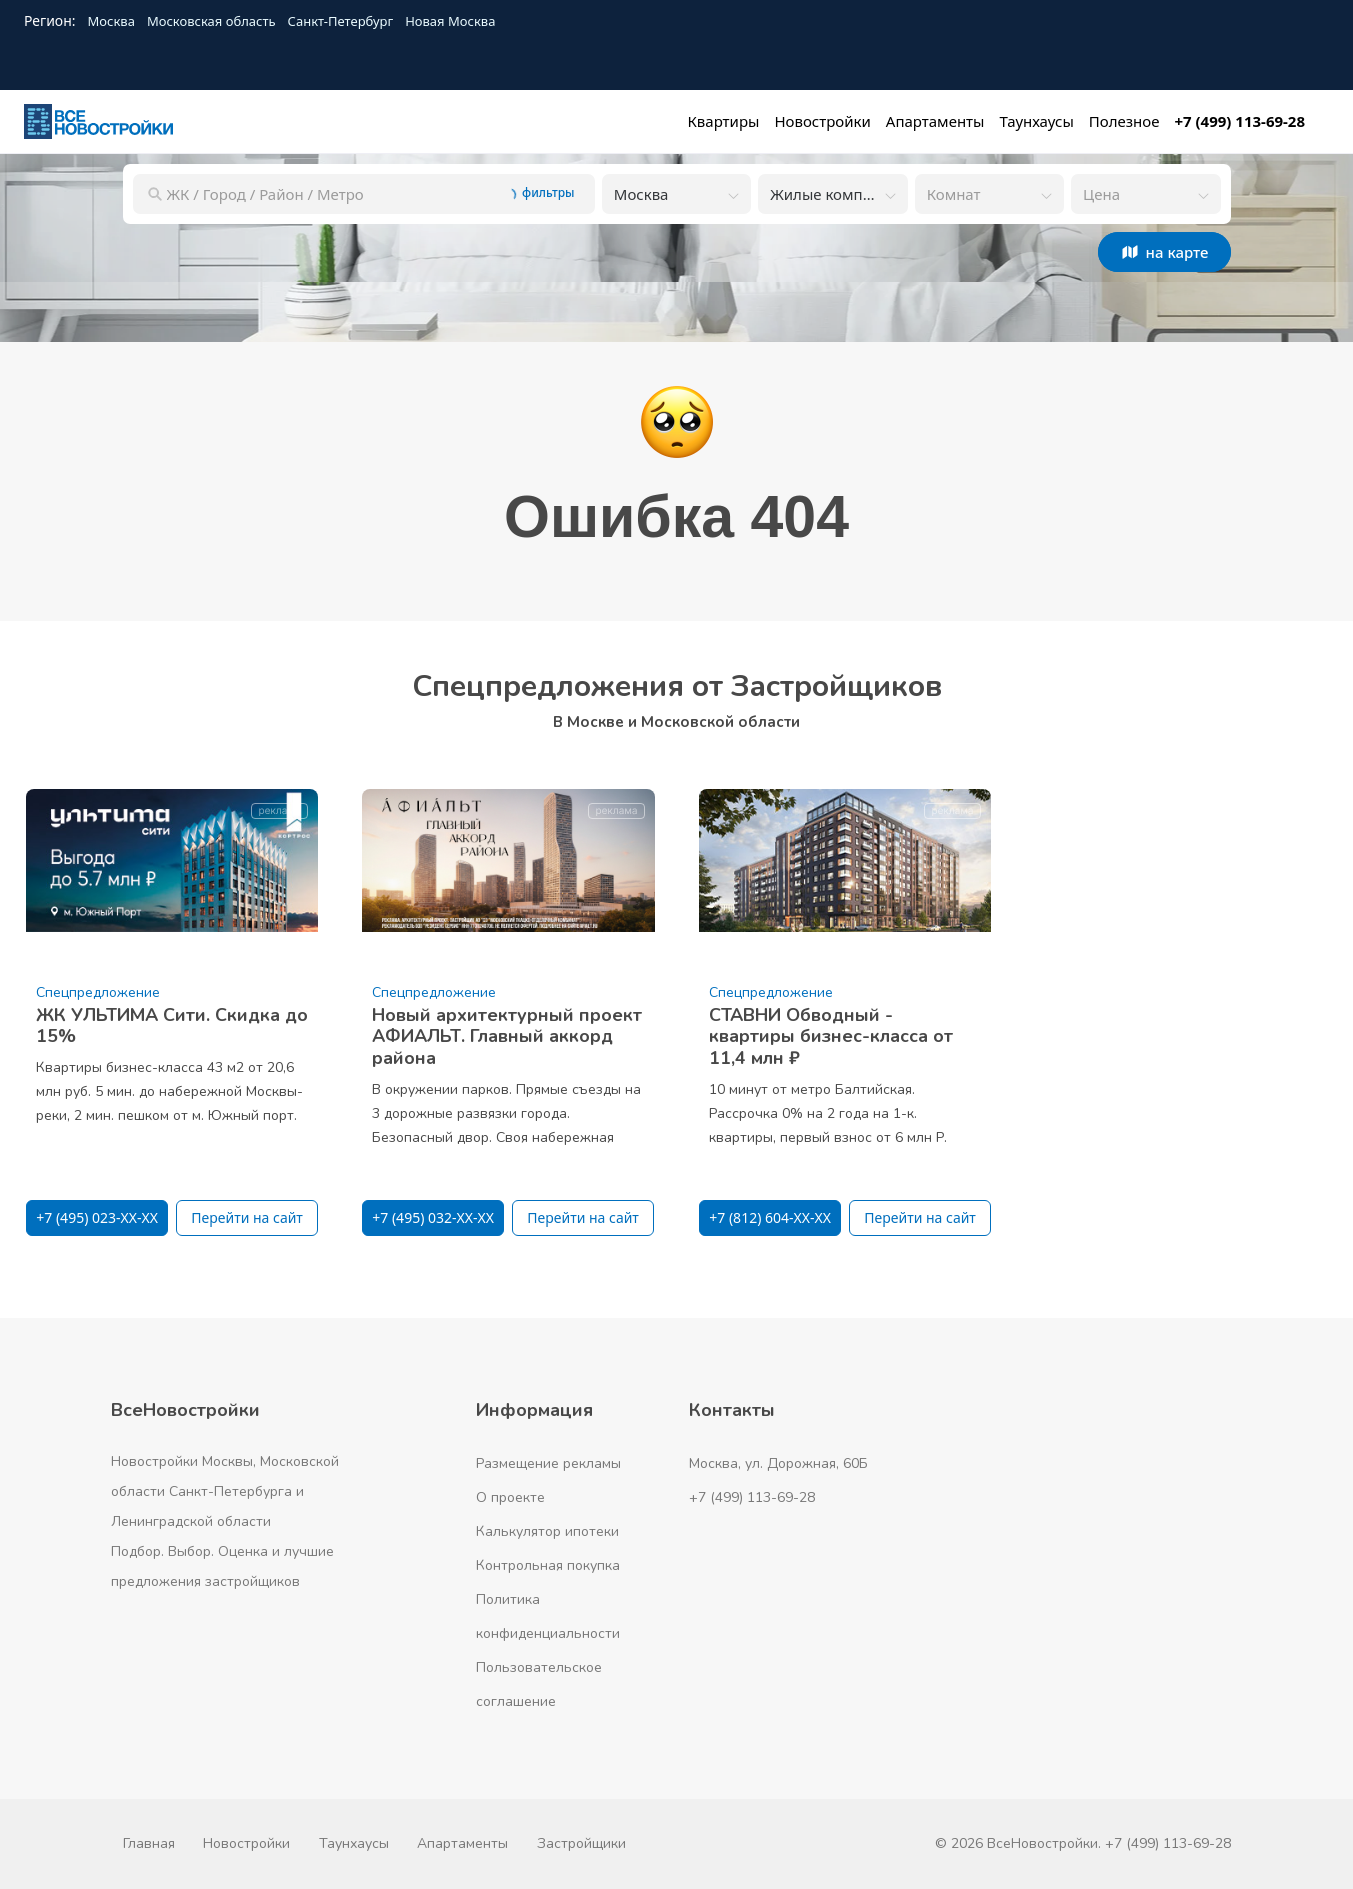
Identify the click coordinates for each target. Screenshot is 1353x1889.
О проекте (510, 1497)
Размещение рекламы (548, 1463)
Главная (149, 1843)
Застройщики (581, 1843)
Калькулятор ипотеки (547, 1531)
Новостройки (246, 1843)
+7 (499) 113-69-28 (752, 1497)
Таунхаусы (354, 1843)
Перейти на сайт (247, 1217)
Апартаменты (462, 1843)
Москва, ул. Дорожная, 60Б (778, 1463)
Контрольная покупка (548, 1565)
